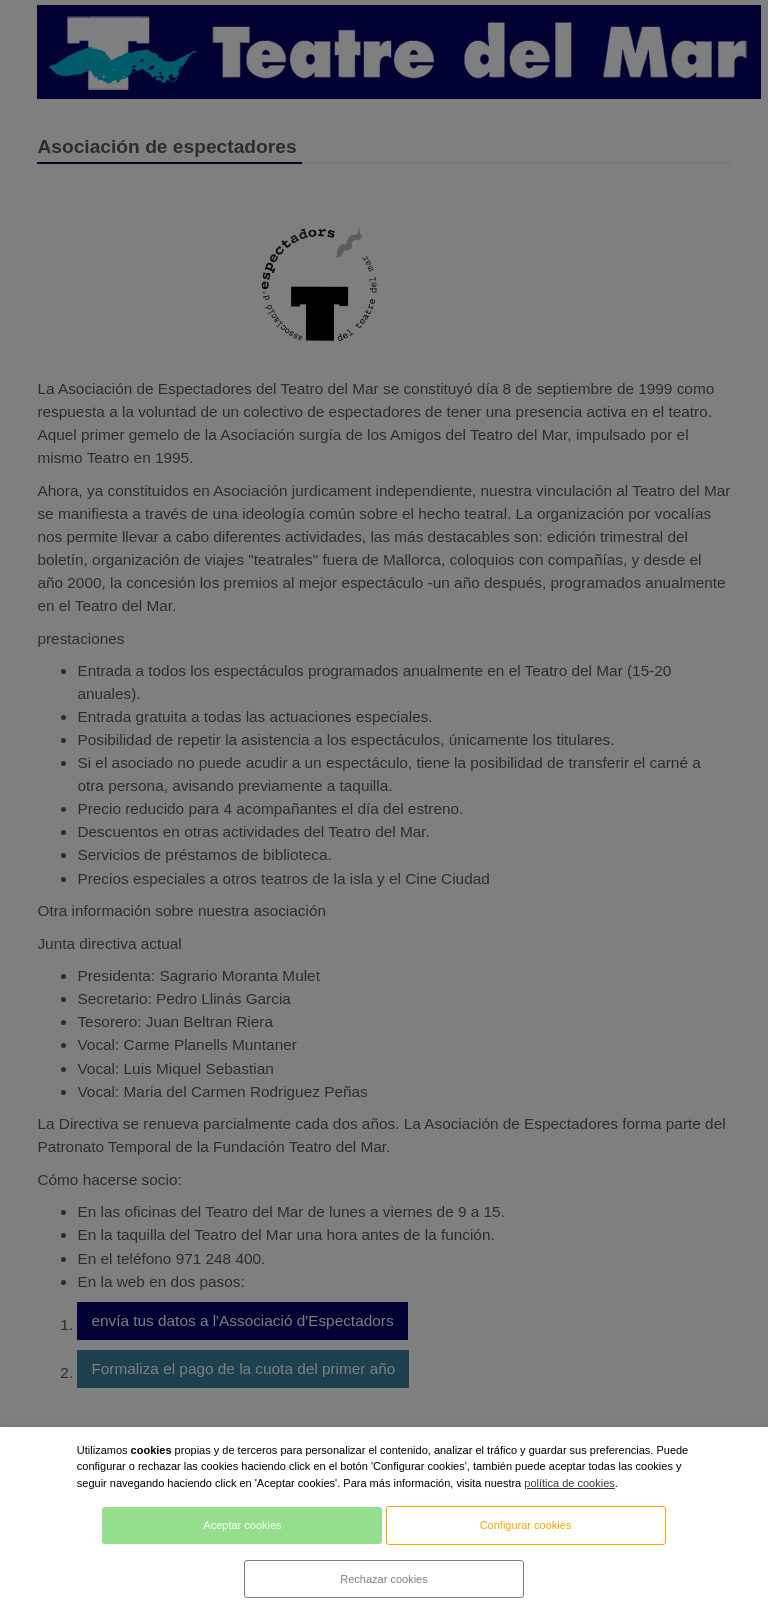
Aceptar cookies (242, 1525)
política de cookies (569, 1483)
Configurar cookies (526, 1525)
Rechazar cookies (383, 1579)
